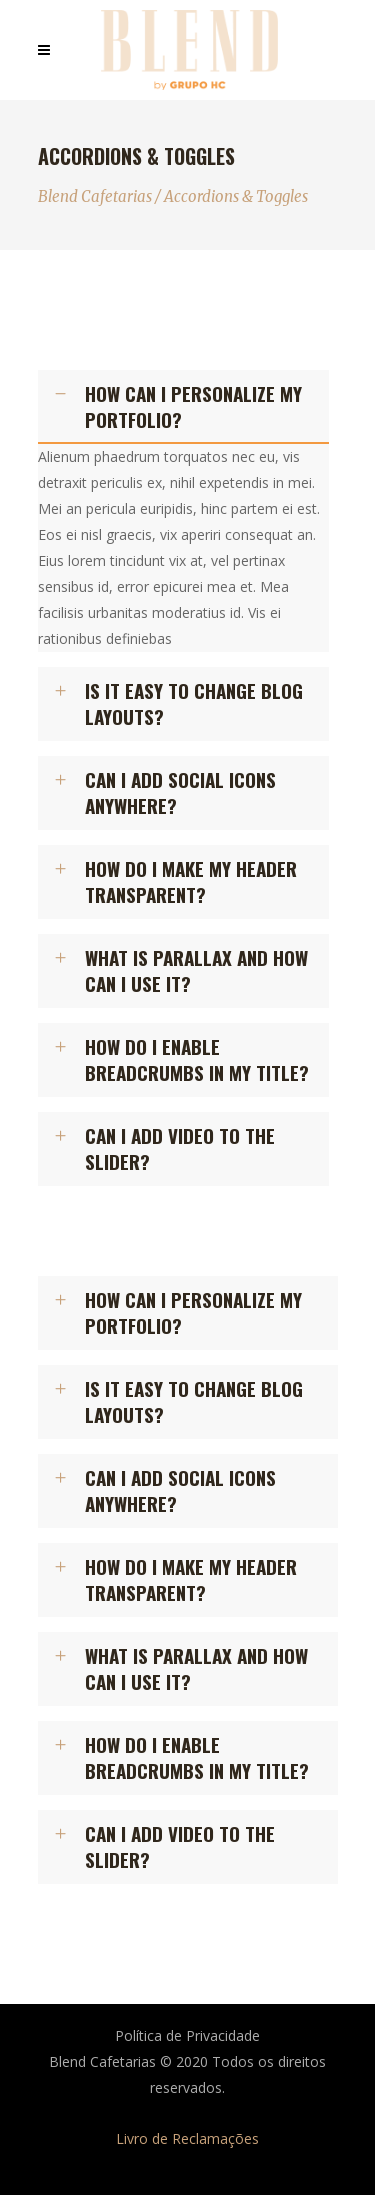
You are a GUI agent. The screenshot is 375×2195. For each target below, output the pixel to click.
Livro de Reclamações (187, 2138)
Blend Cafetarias (95, 196)
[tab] (184, 407)
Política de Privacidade (187, 2035)
